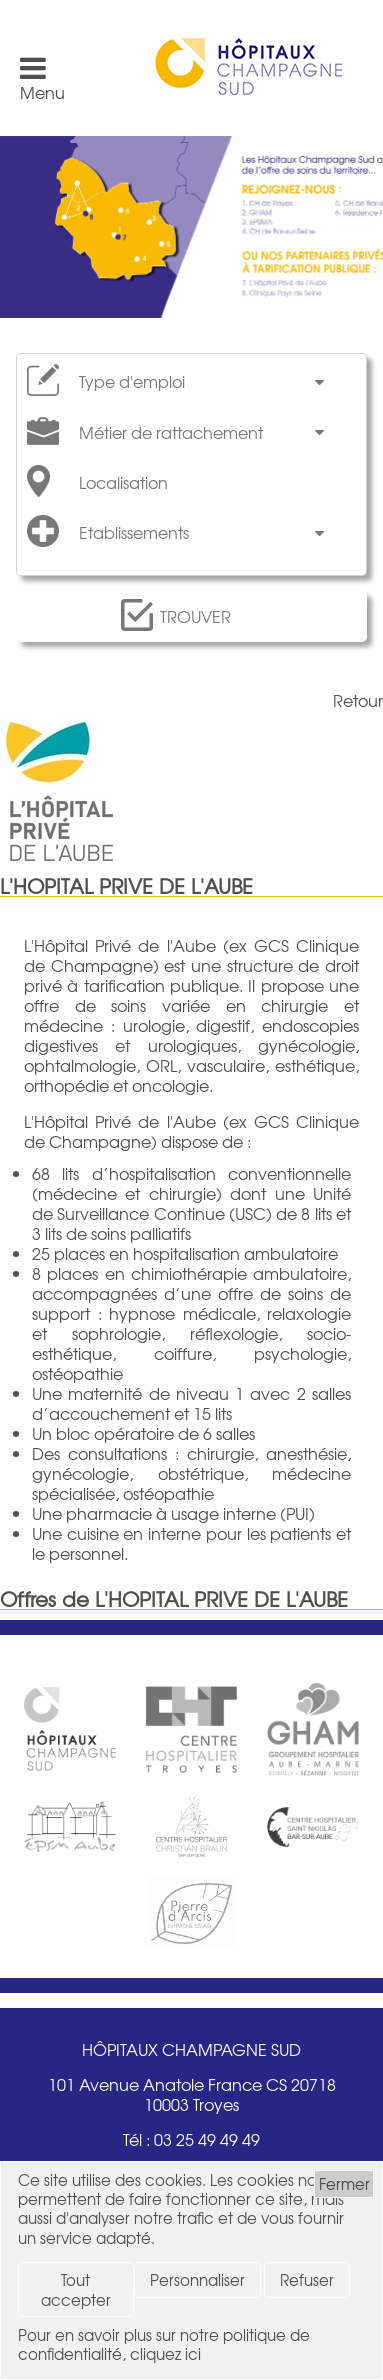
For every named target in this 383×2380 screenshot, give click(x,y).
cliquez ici (165, 2353)
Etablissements (134, 532)
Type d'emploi (132, 381)
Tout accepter (76, 2289)
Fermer (344, 2183)
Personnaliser (197, 2279)
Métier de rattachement (171, 432)
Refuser (307, 2279)
